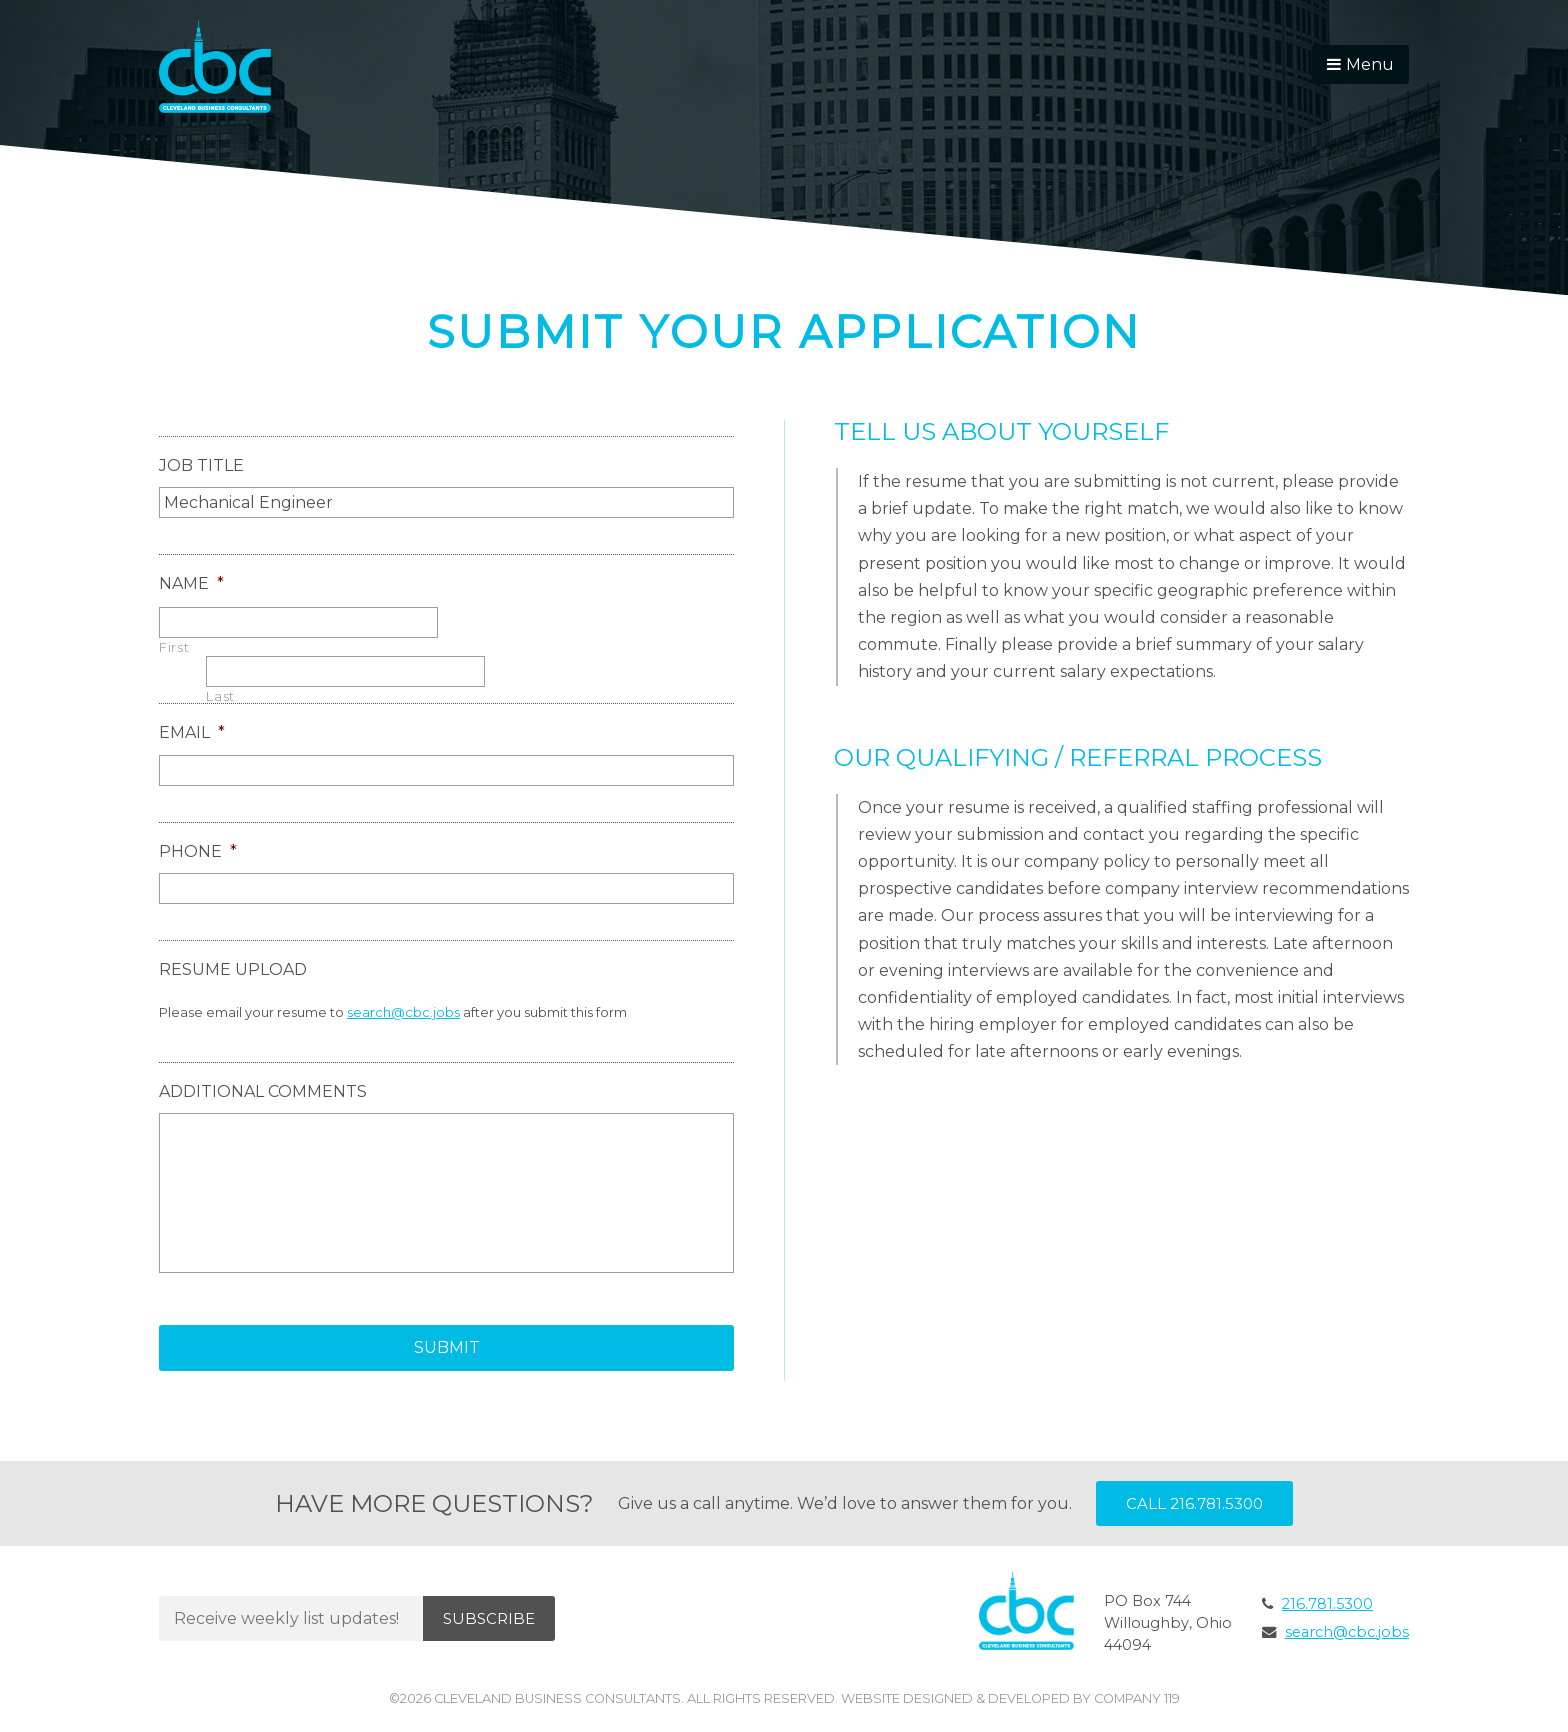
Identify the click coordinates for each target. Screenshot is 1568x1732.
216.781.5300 (1327, 1604)
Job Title (201, 465)
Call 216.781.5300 (1194, 1503)
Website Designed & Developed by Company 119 (1010, 1698)
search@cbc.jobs (403, 1012)
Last (220, 696)
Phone (198, 851)
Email (192, 732)
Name (191, 583)
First (174, 647)
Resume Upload (233, 969)
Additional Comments (263, 1091)
